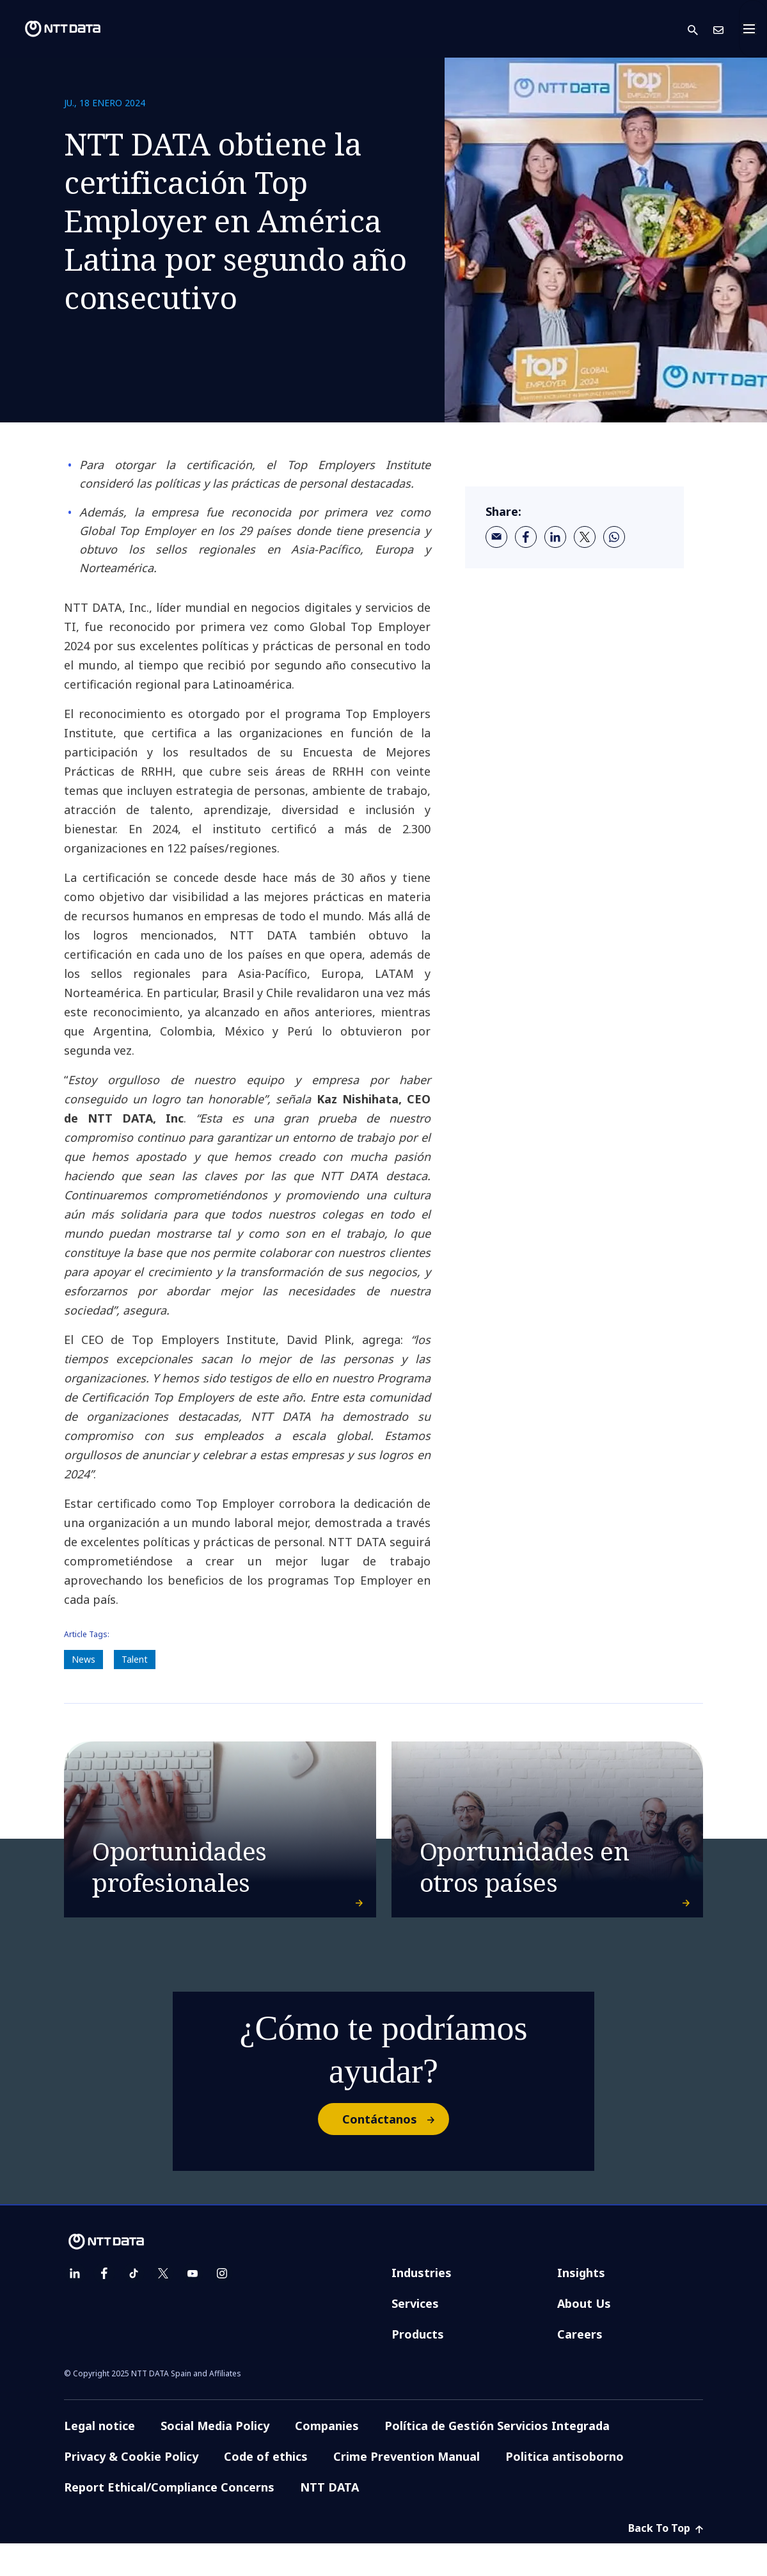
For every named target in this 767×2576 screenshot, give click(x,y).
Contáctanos (395, 2151)
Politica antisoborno (564, 2489)
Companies (327, 2458)
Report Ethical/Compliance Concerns (169, 2519)
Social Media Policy (215, 2458)
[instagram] (222, 2306)
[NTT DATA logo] (52, 29)
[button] (700, 29)
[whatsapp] (614, 537)
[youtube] (192, 2306)
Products (417, 2366)
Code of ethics (266, 2489)
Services (415, 2336)
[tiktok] (134, 2306)
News (83, 1659)
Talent (135, 1659)
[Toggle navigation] (753, 29)
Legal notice (99, 2458)
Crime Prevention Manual (406, 2489)
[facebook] (526, 537)
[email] (496, 537)
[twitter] (585, 537)
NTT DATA (329, 2519)
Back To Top (665, 2561)
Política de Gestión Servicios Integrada (497, 2458)
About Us (584, 2336)
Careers (580, 2366)
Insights (581, 2305)
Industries (421, 2305)
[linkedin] (555, 537)
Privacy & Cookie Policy (131, 2489)
